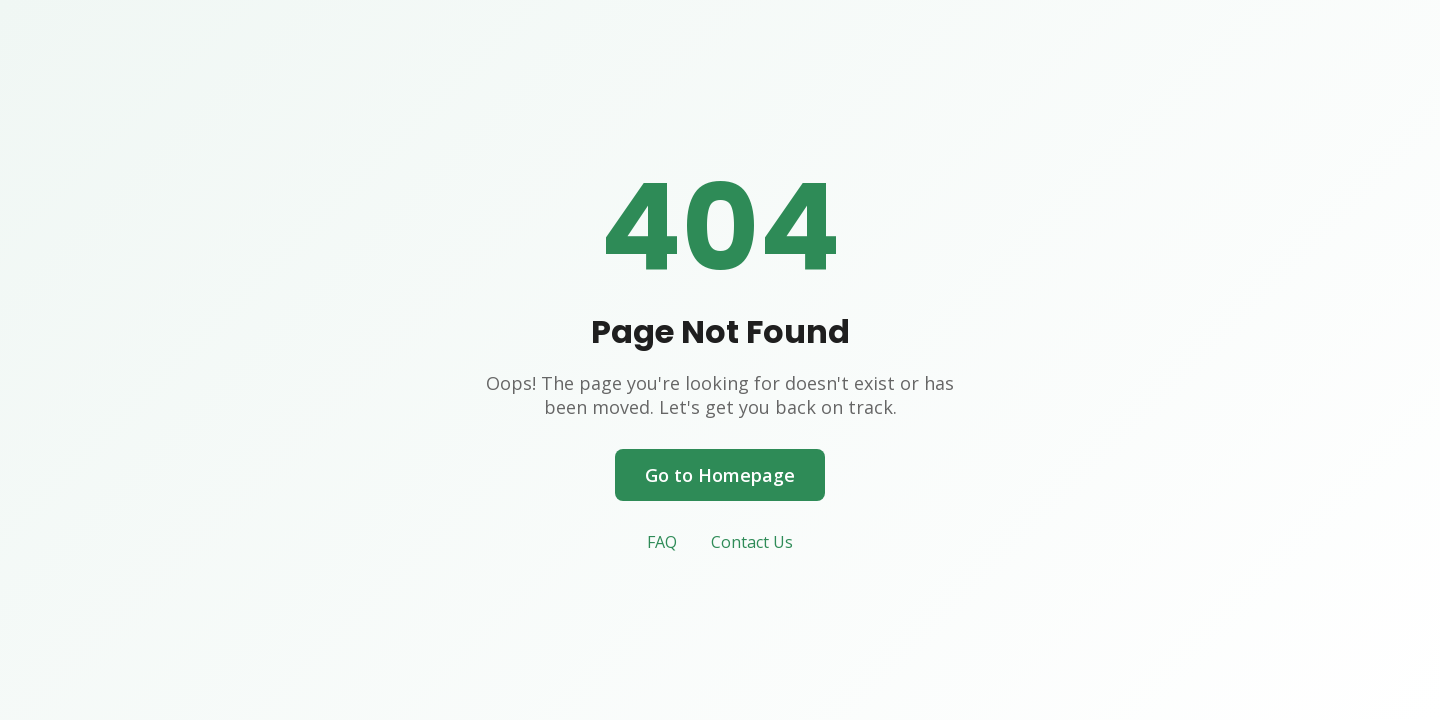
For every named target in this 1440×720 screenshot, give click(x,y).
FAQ (662, 542)
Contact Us (752, 542)
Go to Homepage (720, 475)
